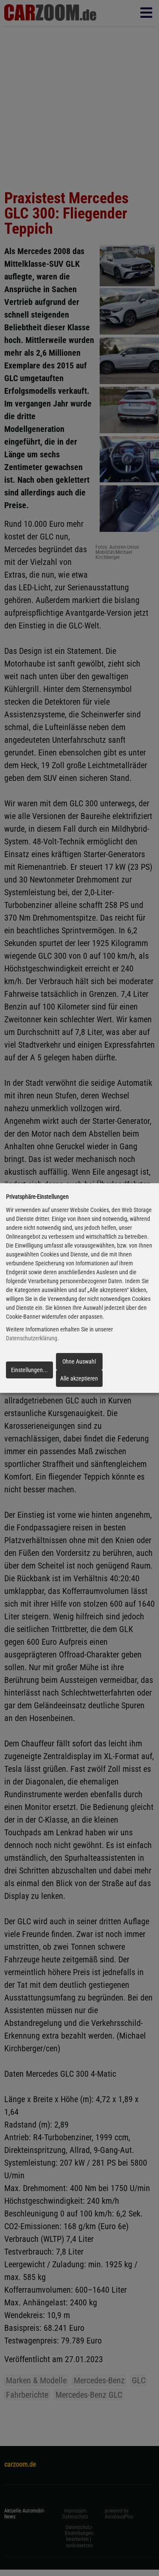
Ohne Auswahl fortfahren (79, 1364)
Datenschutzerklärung (31, 1338)
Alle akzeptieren (79, 1378)
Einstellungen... (29, 1370)
